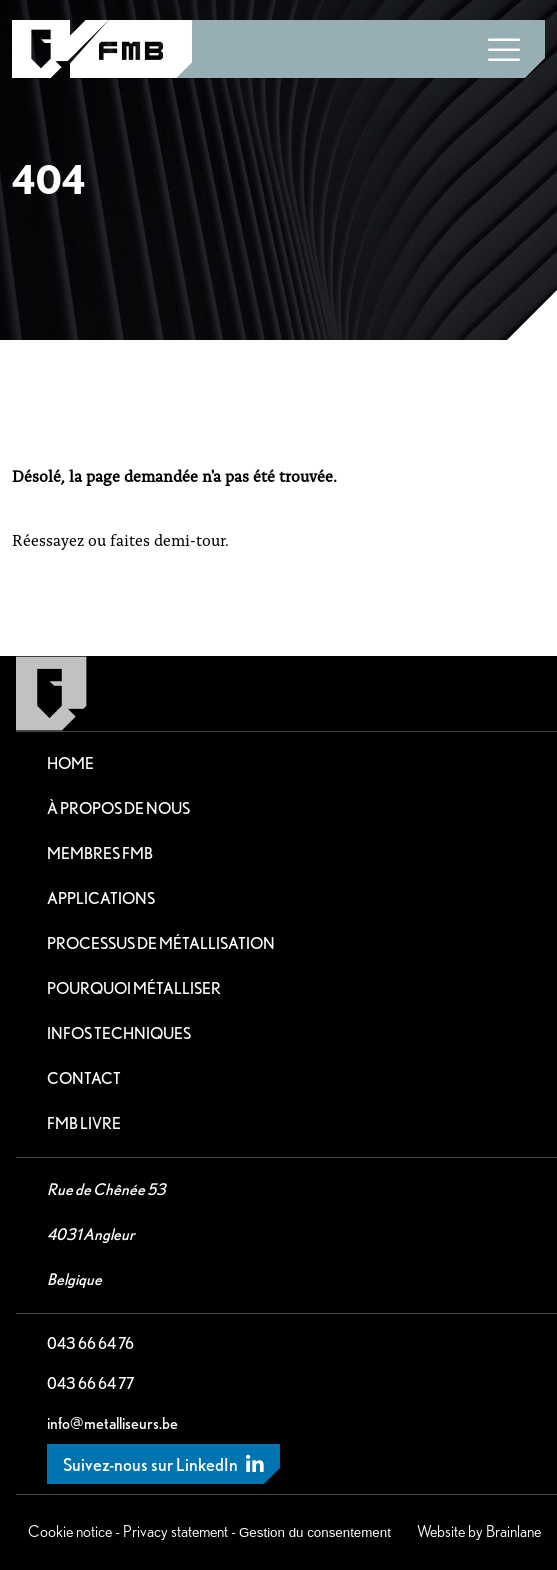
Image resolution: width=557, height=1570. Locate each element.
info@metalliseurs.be (112, 1423)
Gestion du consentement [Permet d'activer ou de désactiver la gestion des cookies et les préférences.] (315, 1532)
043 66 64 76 (90, 1343)
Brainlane (513, 1531)
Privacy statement (175, 1531)
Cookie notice (70, 1531)
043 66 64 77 (90, 1383)
